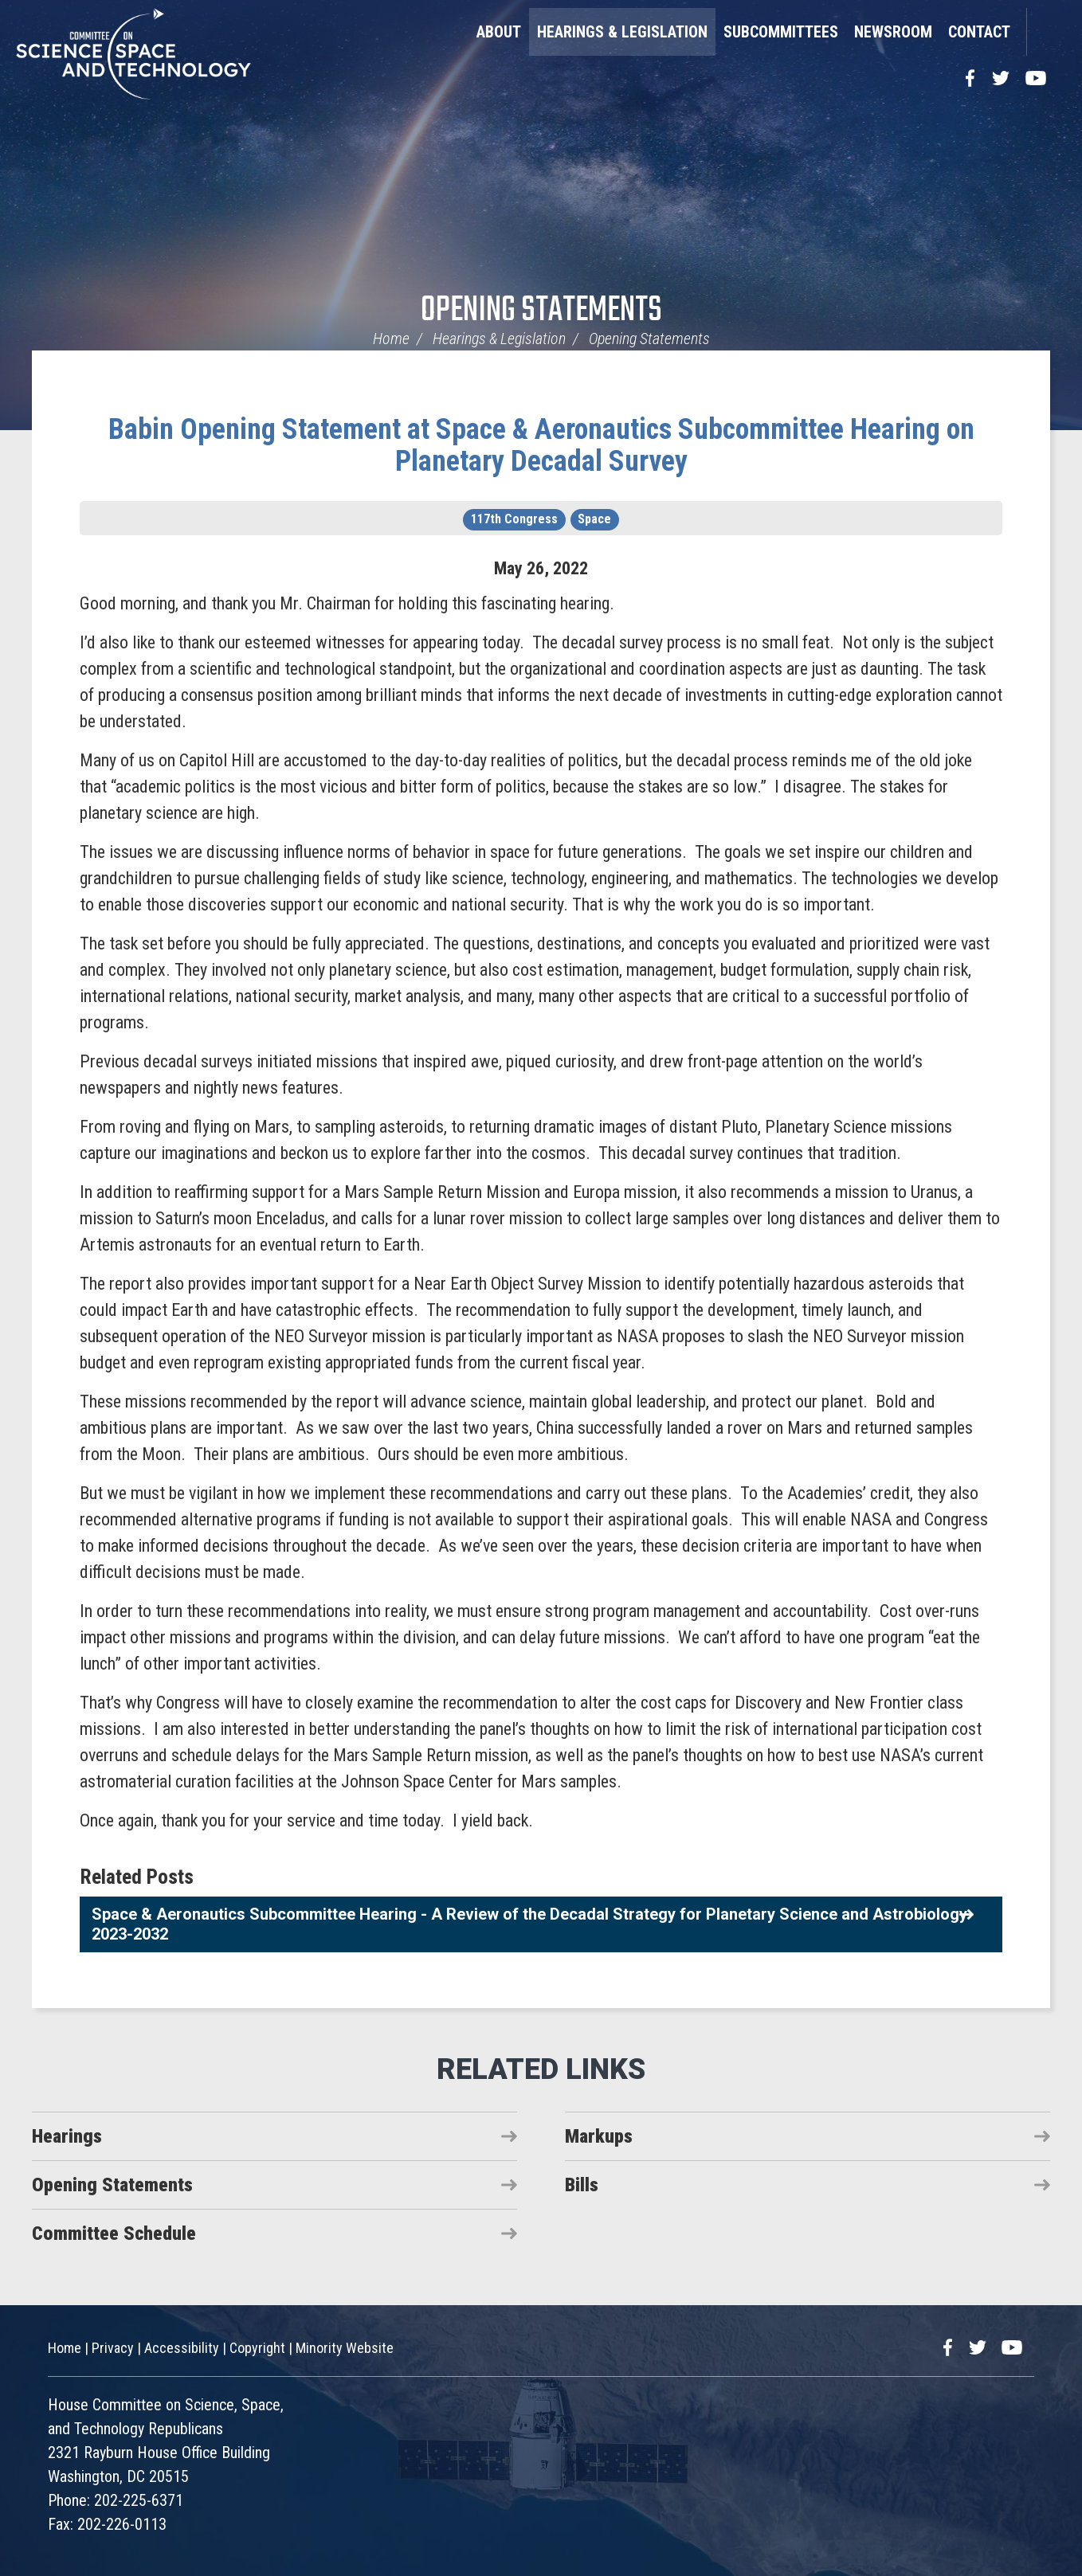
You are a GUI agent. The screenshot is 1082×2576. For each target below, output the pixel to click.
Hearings (67, 2136)
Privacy (113, 2347)
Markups (599, 2136)
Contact (979, 31)
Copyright (257, 2347)
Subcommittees (780, 31)
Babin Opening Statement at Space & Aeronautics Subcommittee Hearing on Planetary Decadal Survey (541, 445)
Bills (581, 2185)
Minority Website (345, 2347)
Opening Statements (541, 311)
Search (1046, 32)
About (498, 31)
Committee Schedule (114, 2233)
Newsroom (893, 31)
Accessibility (181, 2347)
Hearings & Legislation (622, 31)
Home (391, 338)
